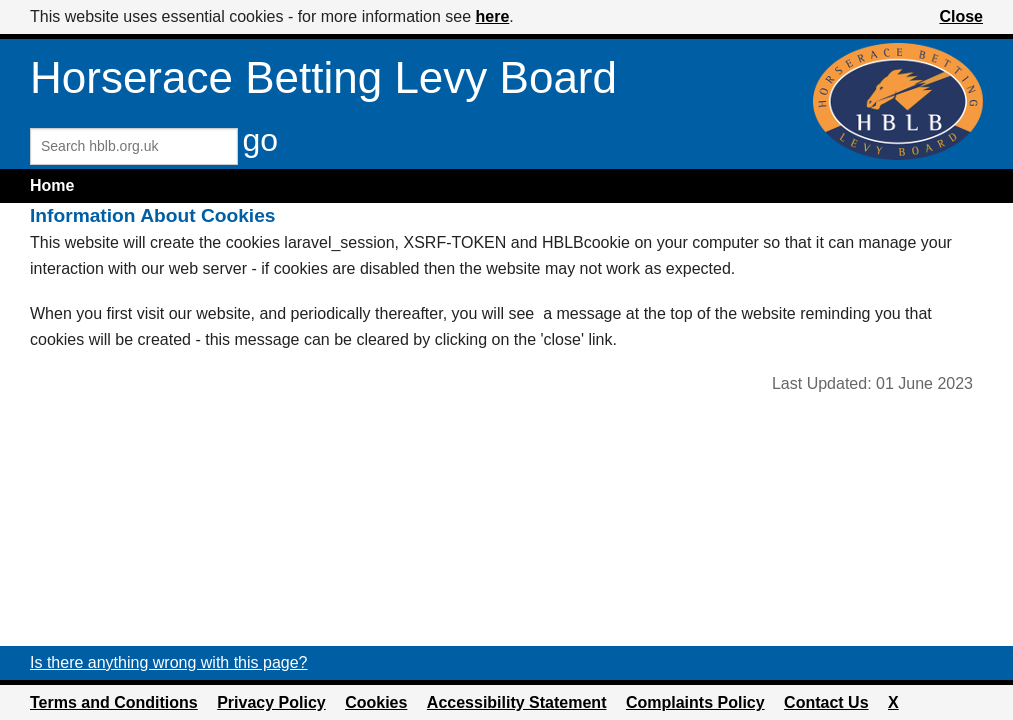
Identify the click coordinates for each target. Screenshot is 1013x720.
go (260, 140)
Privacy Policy (271, 702)
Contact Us (826, 702)
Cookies (376, 702)
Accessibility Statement (517, 702)
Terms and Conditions (114, 702)
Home (52, 185)
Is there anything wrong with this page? (169, 662)
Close (961, 16)
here (493, 16)
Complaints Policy (695, 702)
